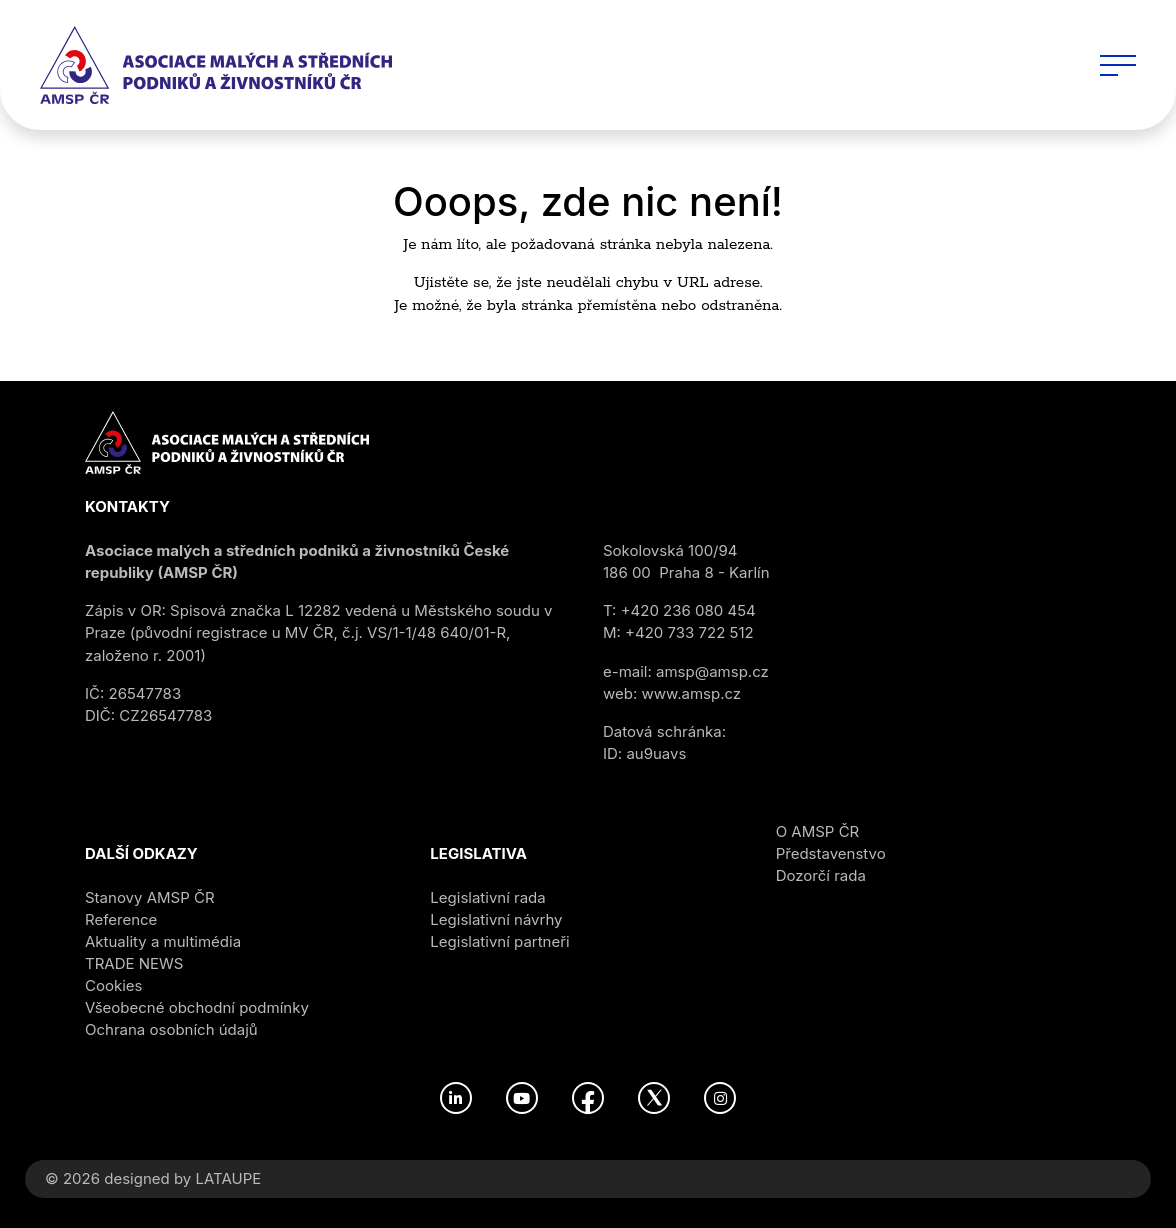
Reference (121, 919)
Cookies (113, 985)
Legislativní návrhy (496, 919)
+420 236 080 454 (688, 610)
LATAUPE (228, 1178)
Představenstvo (831, 853)
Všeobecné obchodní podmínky (197, 1007)
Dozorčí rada (821, 875)
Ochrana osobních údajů (171, 1029)
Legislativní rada (487, 897)
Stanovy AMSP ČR (150, 897)
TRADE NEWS (134, 963)
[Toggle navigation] (1118, 65)
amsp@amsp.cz (712, 671)
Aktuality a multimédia (163, 941)
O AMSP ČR (818, 831)
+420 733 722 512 (689, 632)
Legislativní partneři (499, 941)
